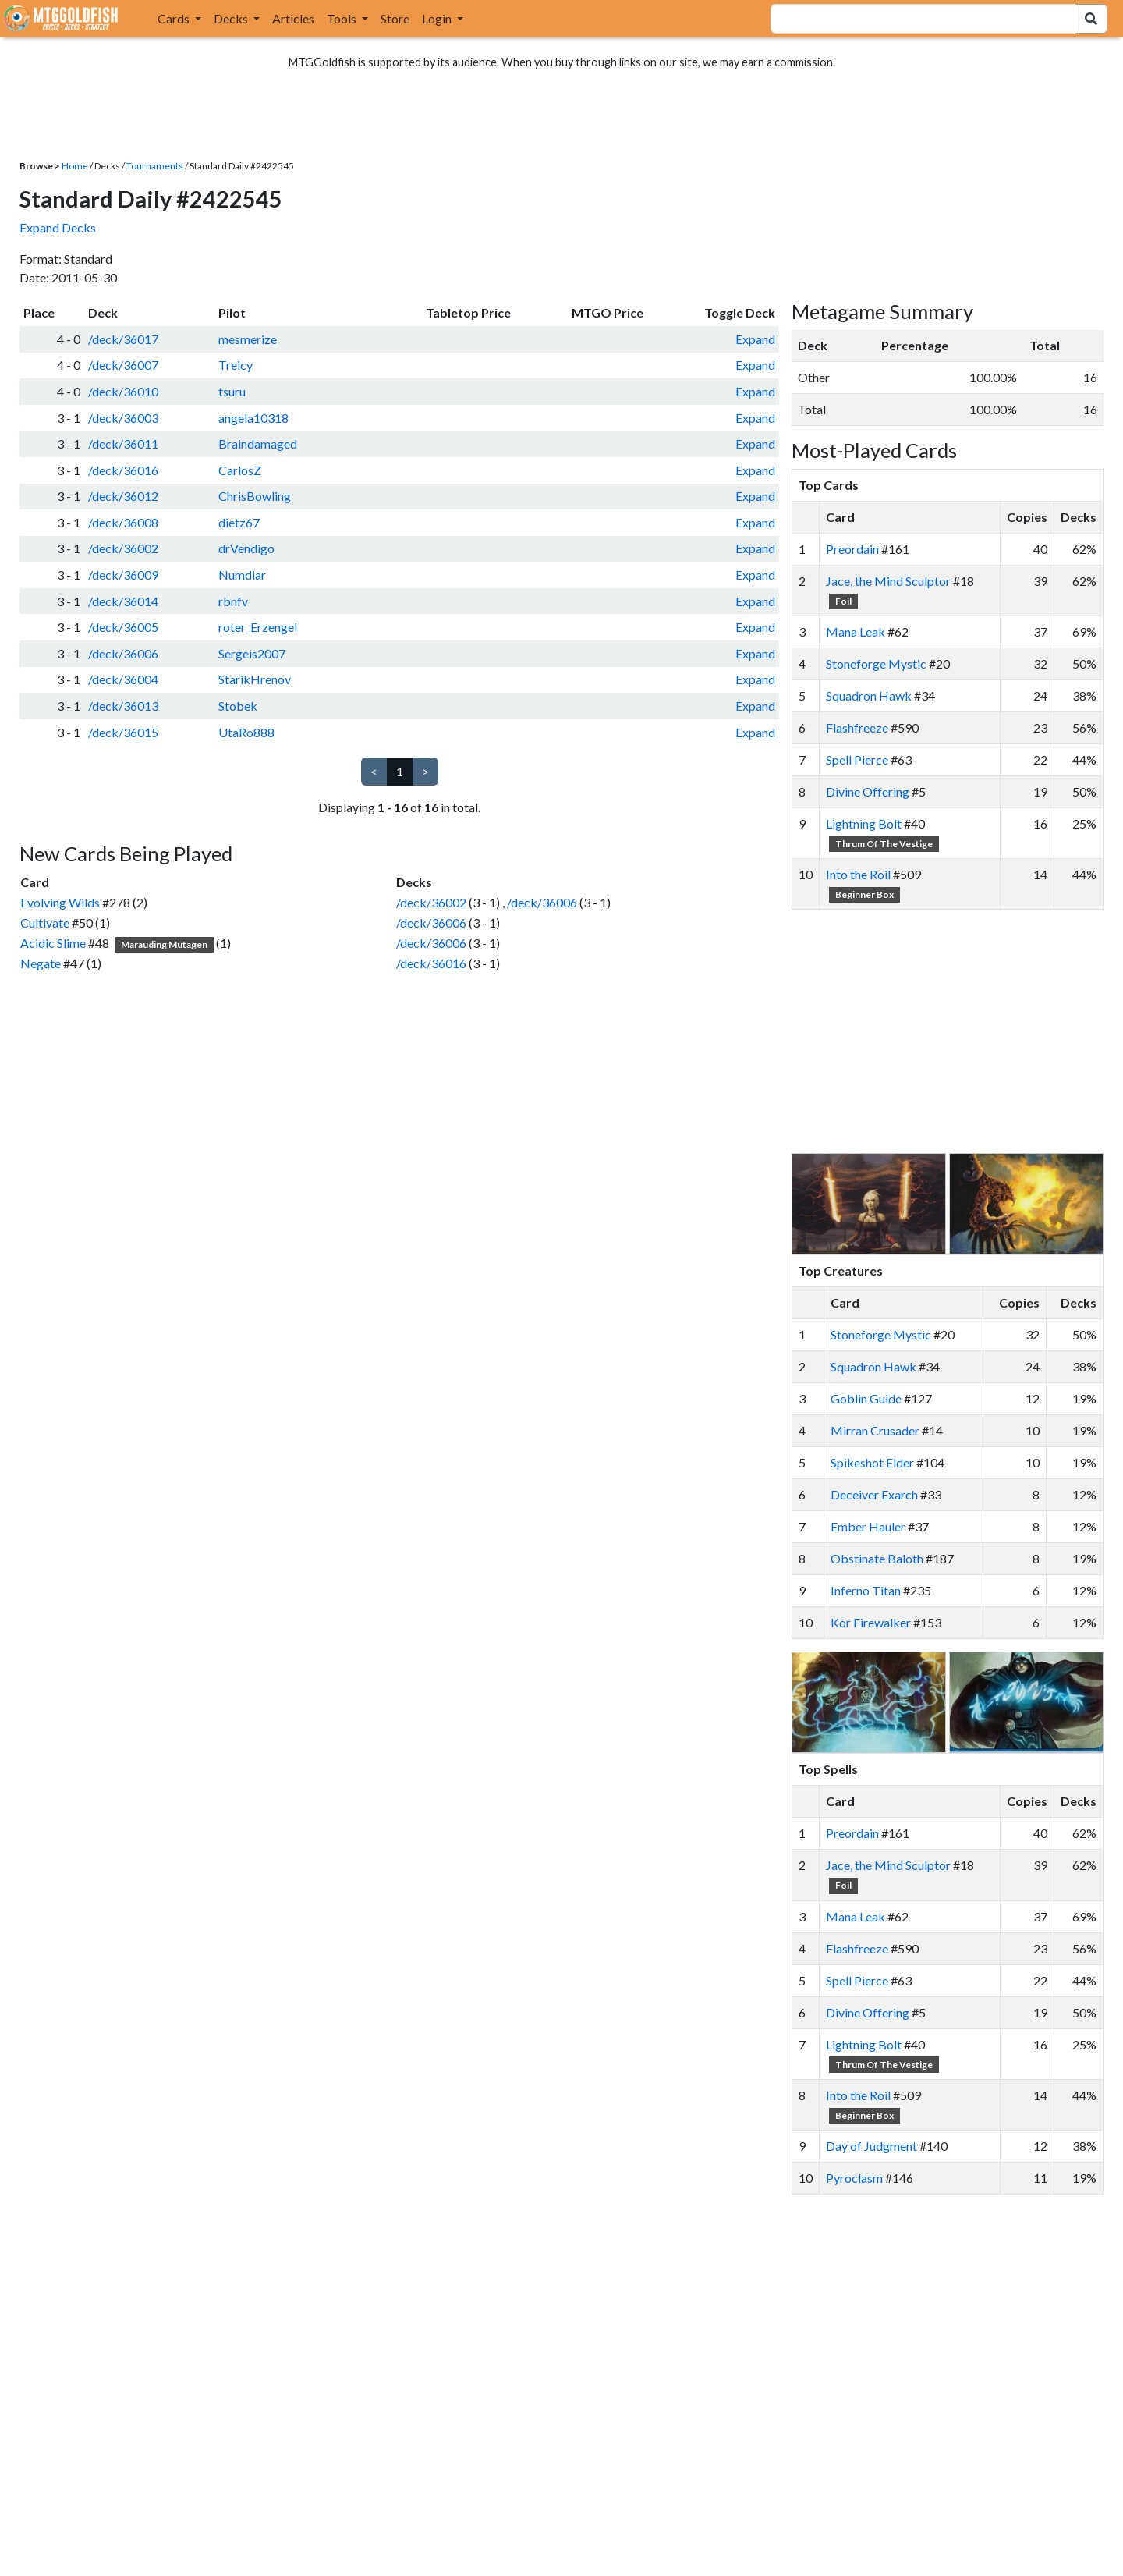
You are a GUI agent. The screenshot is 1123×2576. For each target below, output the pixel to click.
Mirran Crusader (875, 1430)
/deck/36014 (123, 601)
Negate (40, 963)
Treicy (235, 364)
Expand (755, 339)
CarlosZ (239, 470)
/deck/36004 (123, 679)
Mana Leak (855, 631)
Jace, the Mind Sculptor (888, 580)
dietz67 (239, 522)
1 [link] (399, 771)
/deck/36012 (123, 495)
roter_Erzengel (257, 626)
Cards (175, 18)
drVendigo (246, 548)
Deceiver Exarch (874, 1494)
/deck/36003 (123, 417)
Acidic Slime (53, 942)
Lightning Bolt (864, 823)
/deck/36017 (123, 339)
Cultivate (44, 922)
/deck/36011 (123, 443)
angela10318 (253, 417)
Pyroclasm (854, 2177)
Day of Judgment (871, 2145)
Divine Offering (867, 791)
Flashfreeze (857, 727)
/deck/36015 (123, 732)
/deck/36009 (123, 574)
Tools (343, 18)
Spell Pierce (857, 759)
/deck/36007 (123, 364)
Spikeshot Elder (872, 1462)
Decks (232, 18)
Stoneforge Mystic (876, 663)
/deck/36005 (123, 626)
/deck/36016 (123, 470)
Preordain (852, 548)
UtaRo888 (246, 732)
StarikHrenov (254, 679)
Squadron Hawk (869, 695)
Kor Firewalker (871, 1622)
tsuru (232, 391)
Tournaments (154, 166)
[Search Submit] (1091, 19)
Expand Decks (57, 227)
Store (395, 18)
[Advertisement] (962, 1031)
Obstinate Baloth (877, 1558)
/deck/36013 (123, 705)
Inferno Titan (866, 1590)
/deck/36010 (123, 391)
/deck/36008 (123, 522)
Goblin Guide (866, 1398)
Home (75, 166)
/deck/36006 (123, 653)
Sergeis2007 (251, 653)
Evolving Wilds (60, 902)
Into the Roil (858, 874)
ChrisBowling (254, 495)
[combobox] (914, 18)
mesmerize (247, 339)
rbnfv (233, 601)
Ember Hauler (868, 1526)
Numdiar (242, 574)
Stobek (237, 705)
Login (438, 18)
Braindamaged (257, 443)
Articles (293, 18)
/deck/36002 (123, 548)
